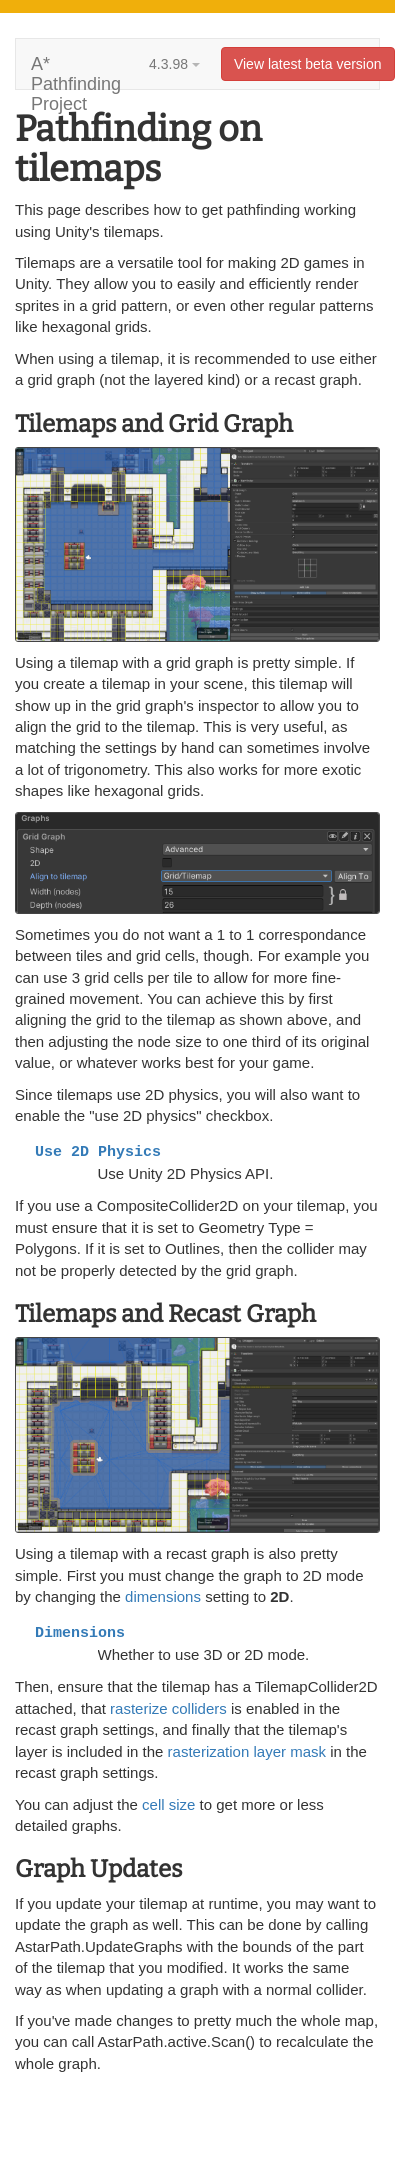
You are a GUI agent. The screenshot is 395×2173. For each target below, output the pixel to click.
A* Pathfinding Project (76, 71)
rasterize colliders (168, 1708)
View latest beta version (308, 64)
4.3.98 (174, 64)
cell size (168, 1804)
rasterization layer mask (247, 1751)
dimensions (163, 1596)
